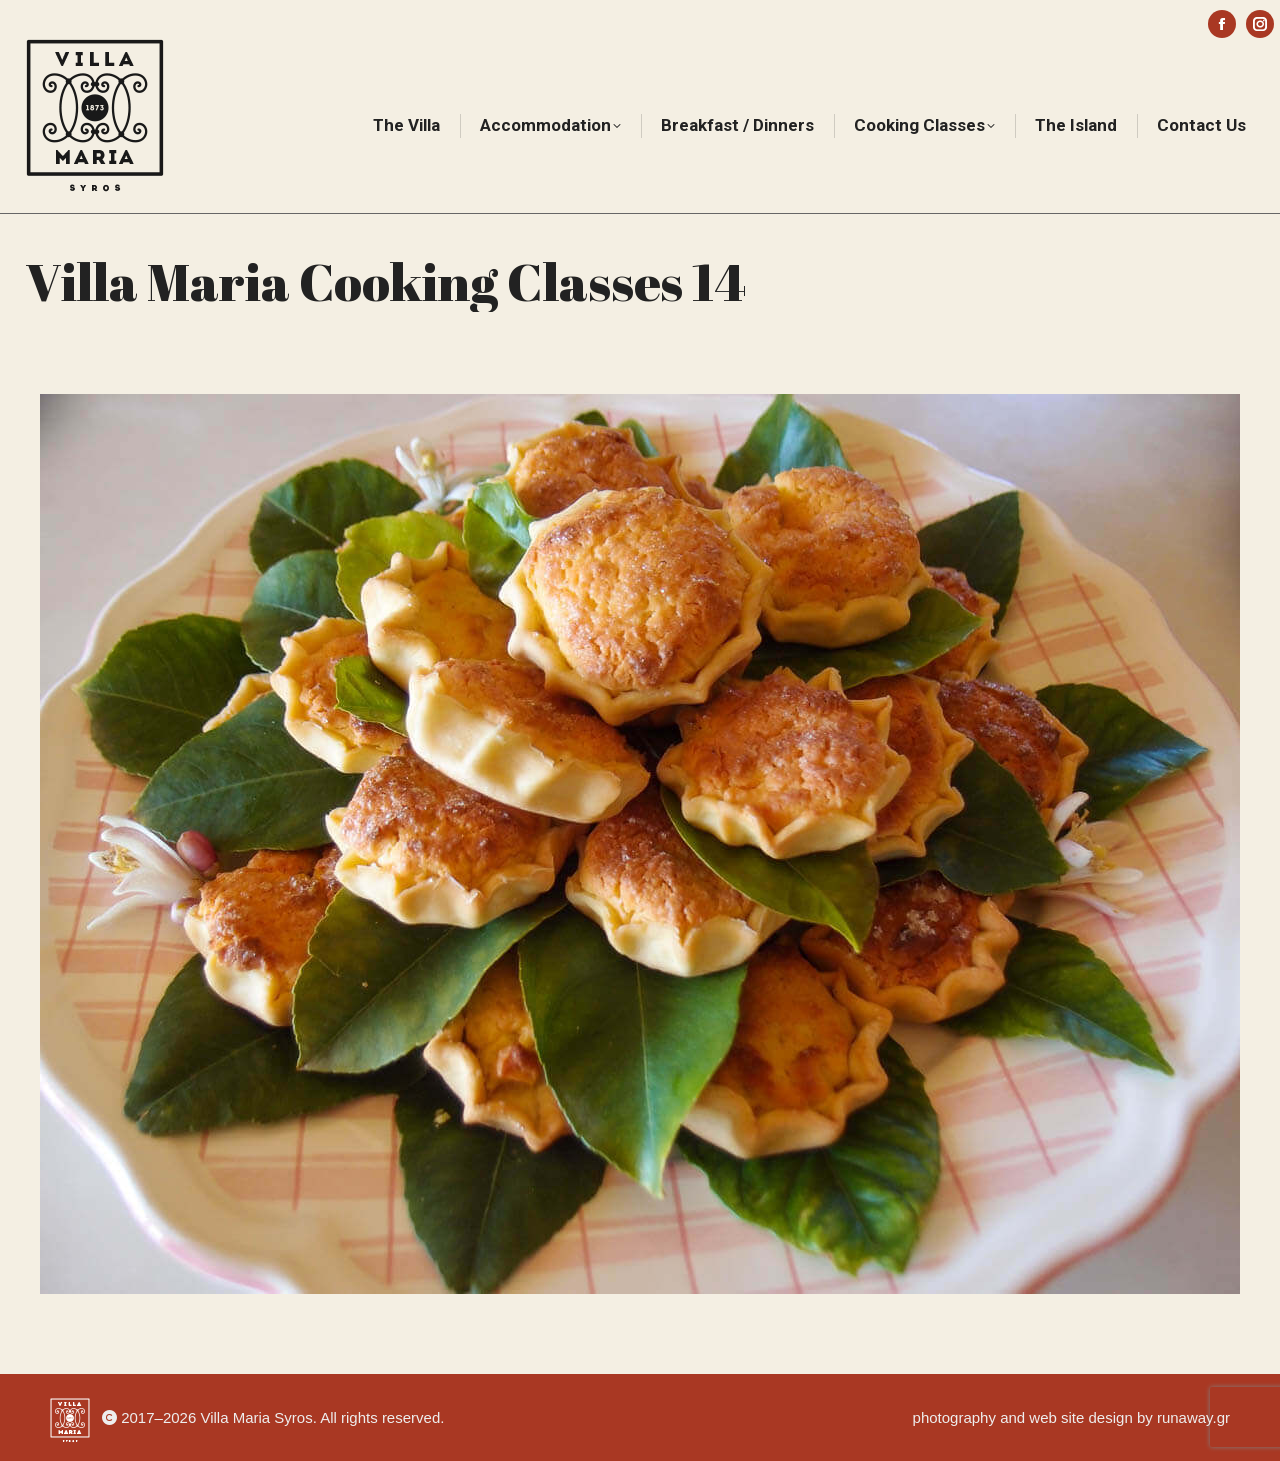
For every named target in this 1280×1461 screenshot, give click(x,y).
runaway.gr (1193, 1417)
